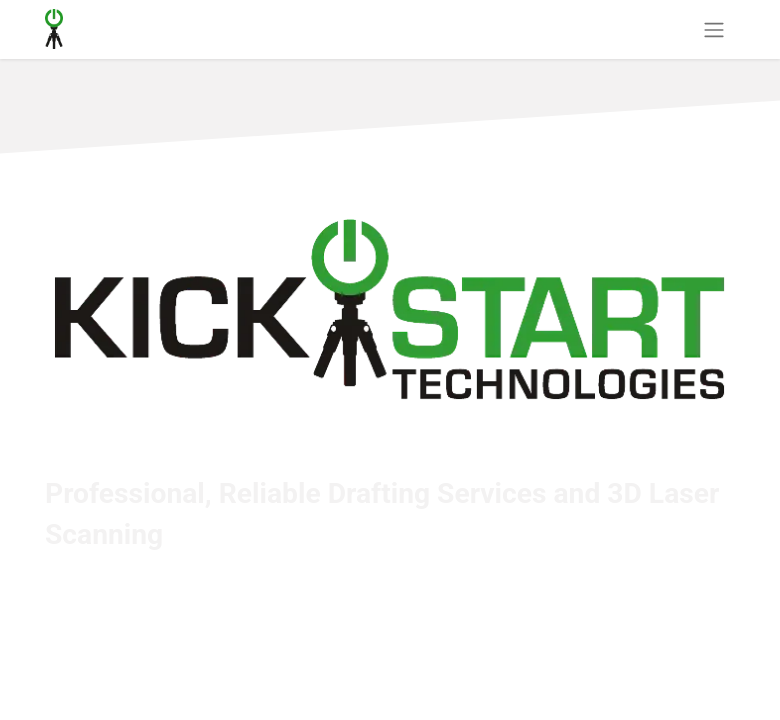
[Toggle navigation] (714, 29)
